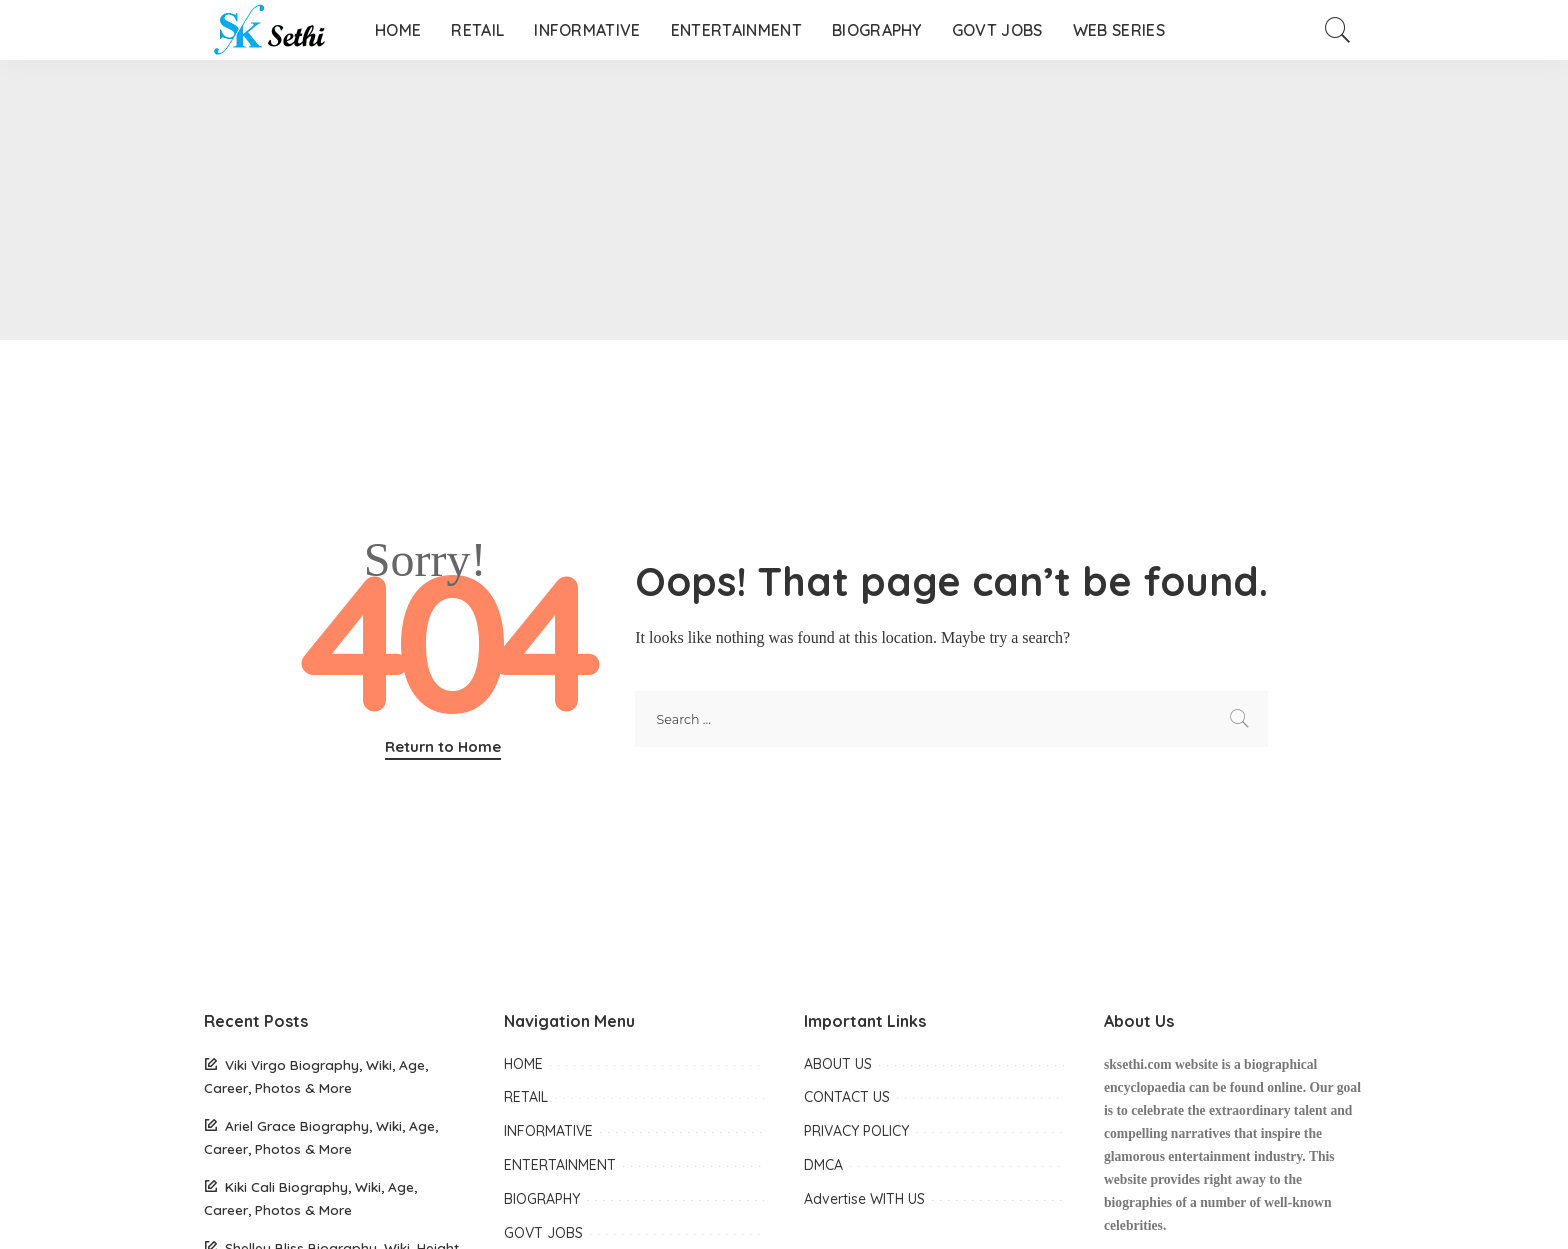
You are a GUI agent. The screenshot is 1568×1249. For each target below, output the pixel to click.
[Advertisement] (600, 200)
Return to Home (443, 746)
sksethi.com (1138, 1064)
